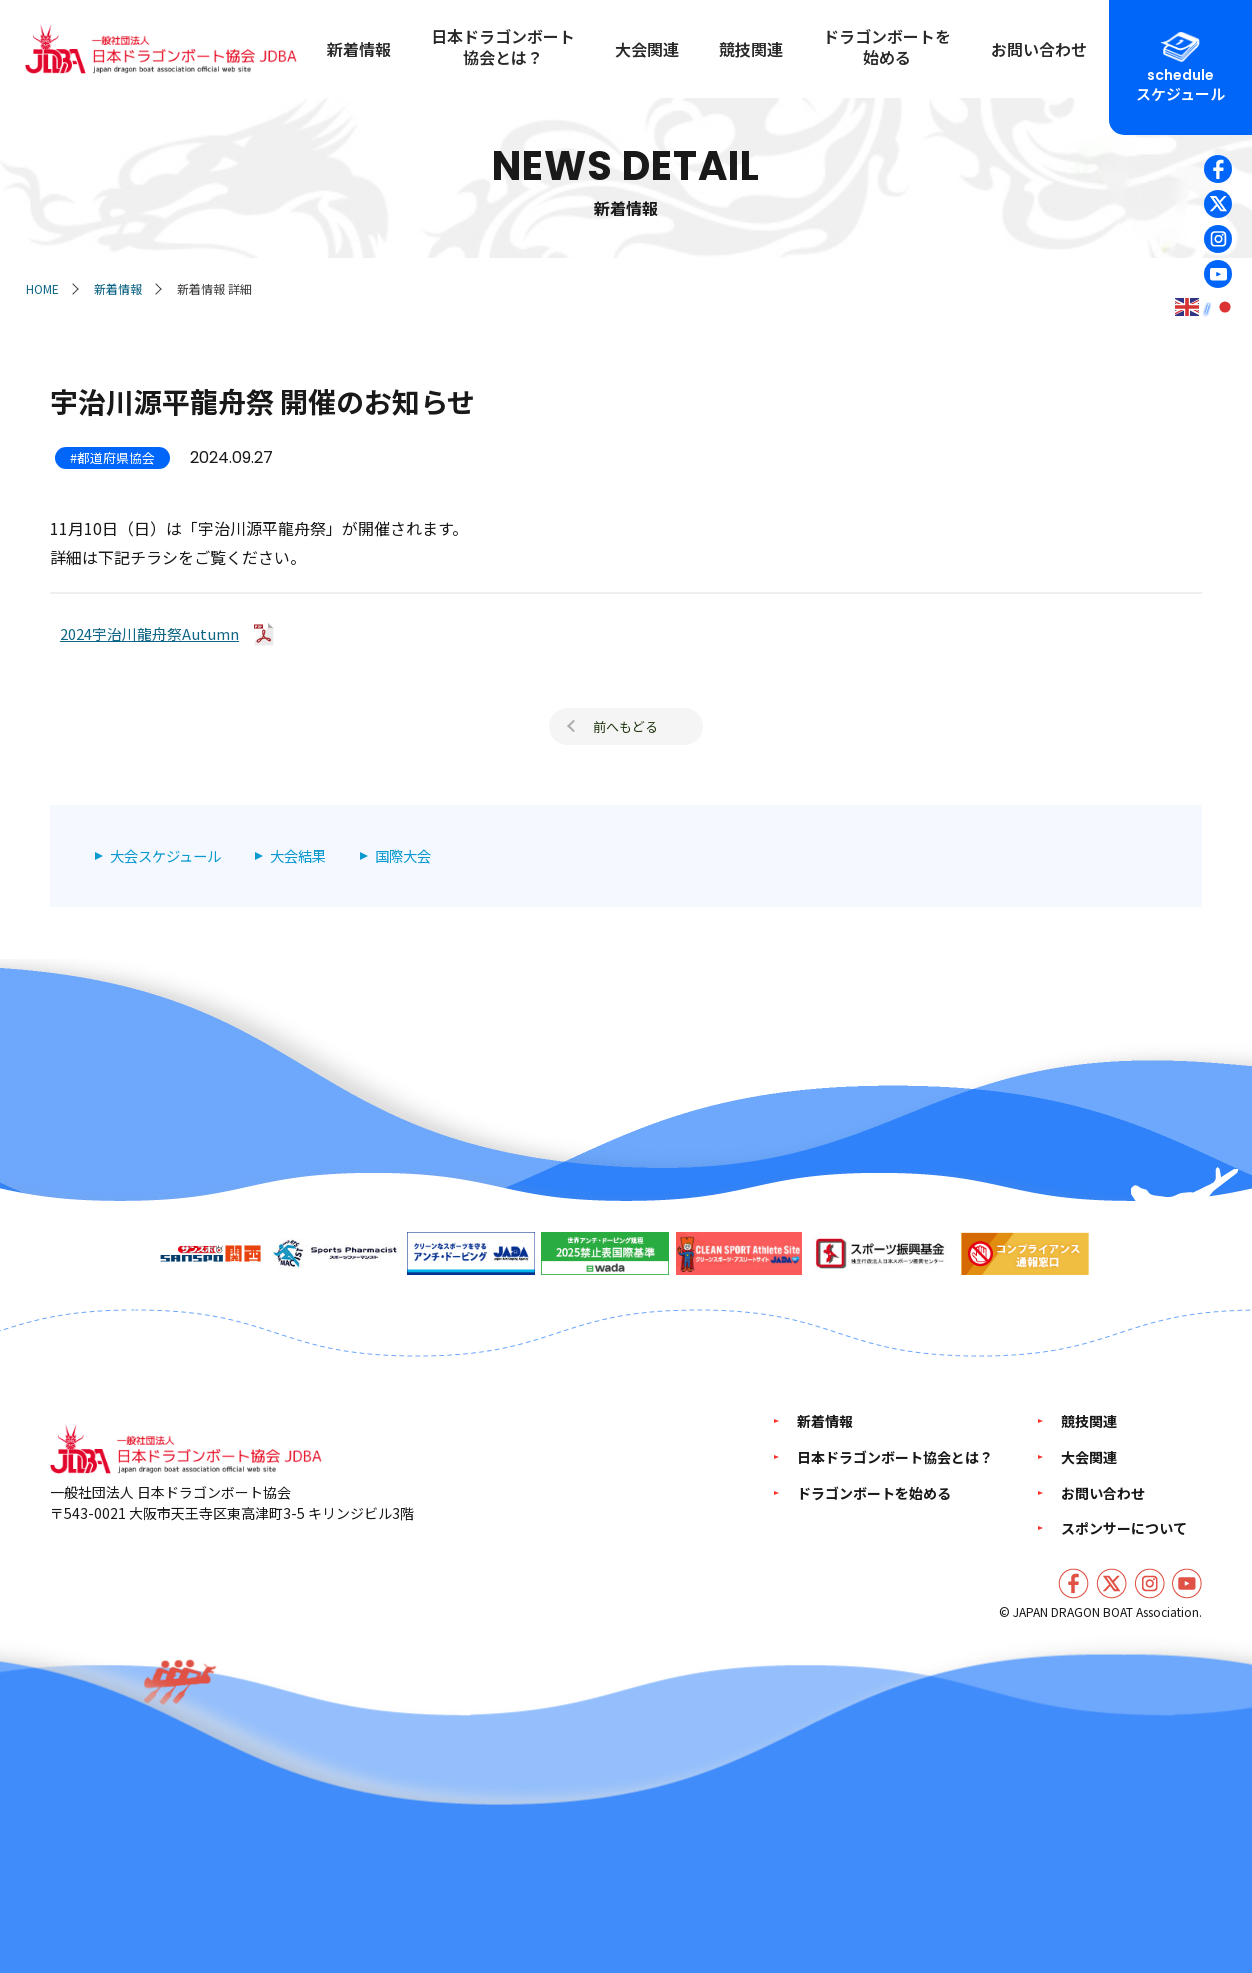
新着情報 (118, 288)
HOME (42, 288)
